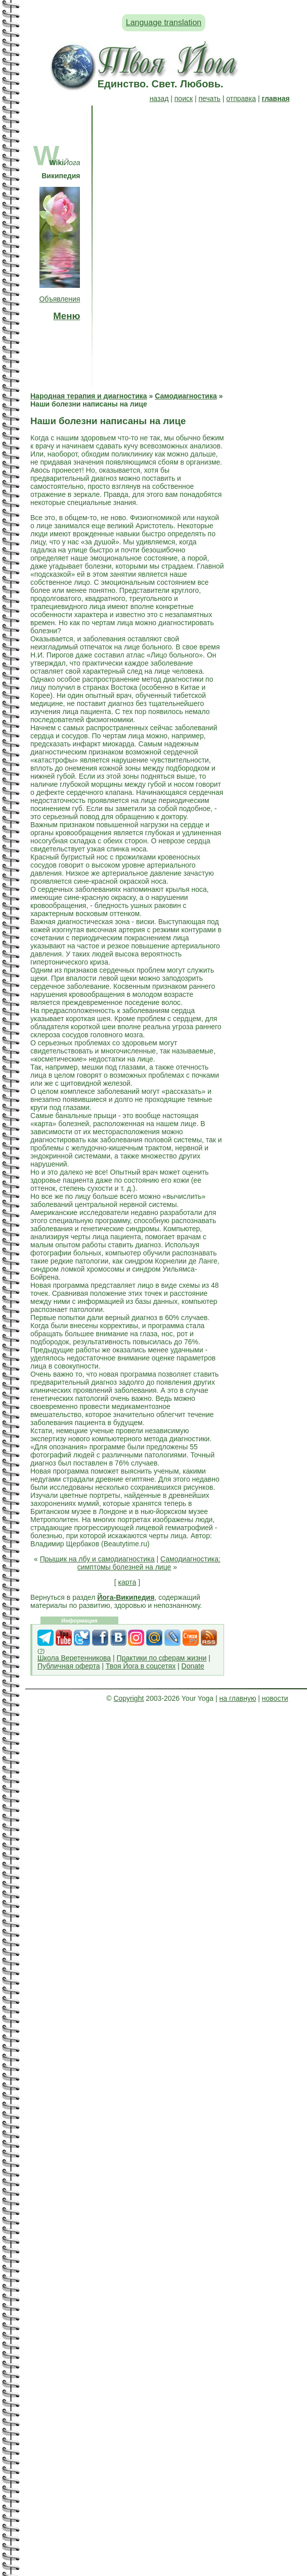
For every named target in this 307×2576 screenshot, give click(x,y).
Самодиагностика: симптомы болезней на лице (149, 1563)
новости (275, 1698)
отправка (241, 98)
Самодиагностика (186, 396)
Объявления (59, 299)
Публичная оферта (68, 1666)
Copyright (128, 1698)
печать (210, 98)
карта (127, 1582)
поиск (183, 98)
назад (159, 98)
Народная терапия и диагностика (88, 396)
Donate (193, 1666)
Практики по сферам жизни (162, 1658)
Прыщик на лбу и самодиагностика (97, 1559)
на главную (238, 1698)
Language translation (163, 22)
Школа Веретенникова (74, 1658)
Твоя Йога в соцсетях (141, 1666)
